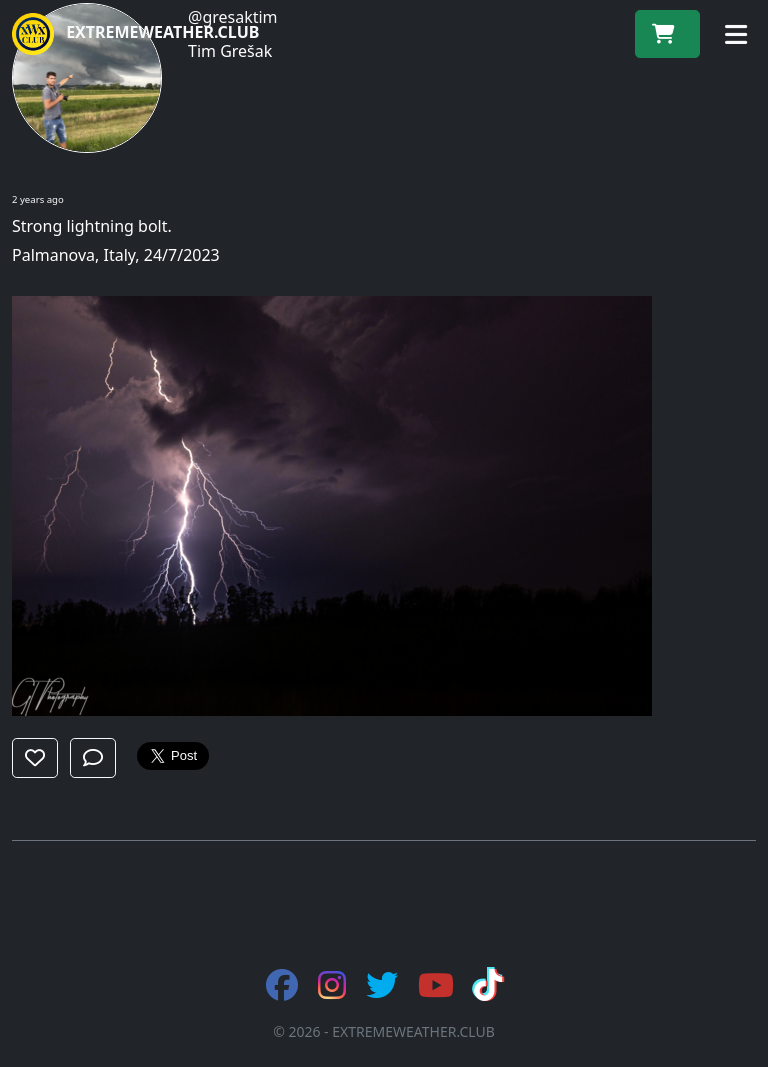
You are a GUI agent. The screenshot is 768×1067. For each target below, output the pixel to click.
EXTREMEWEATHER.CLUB (135, 34)
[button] (35, 758)
